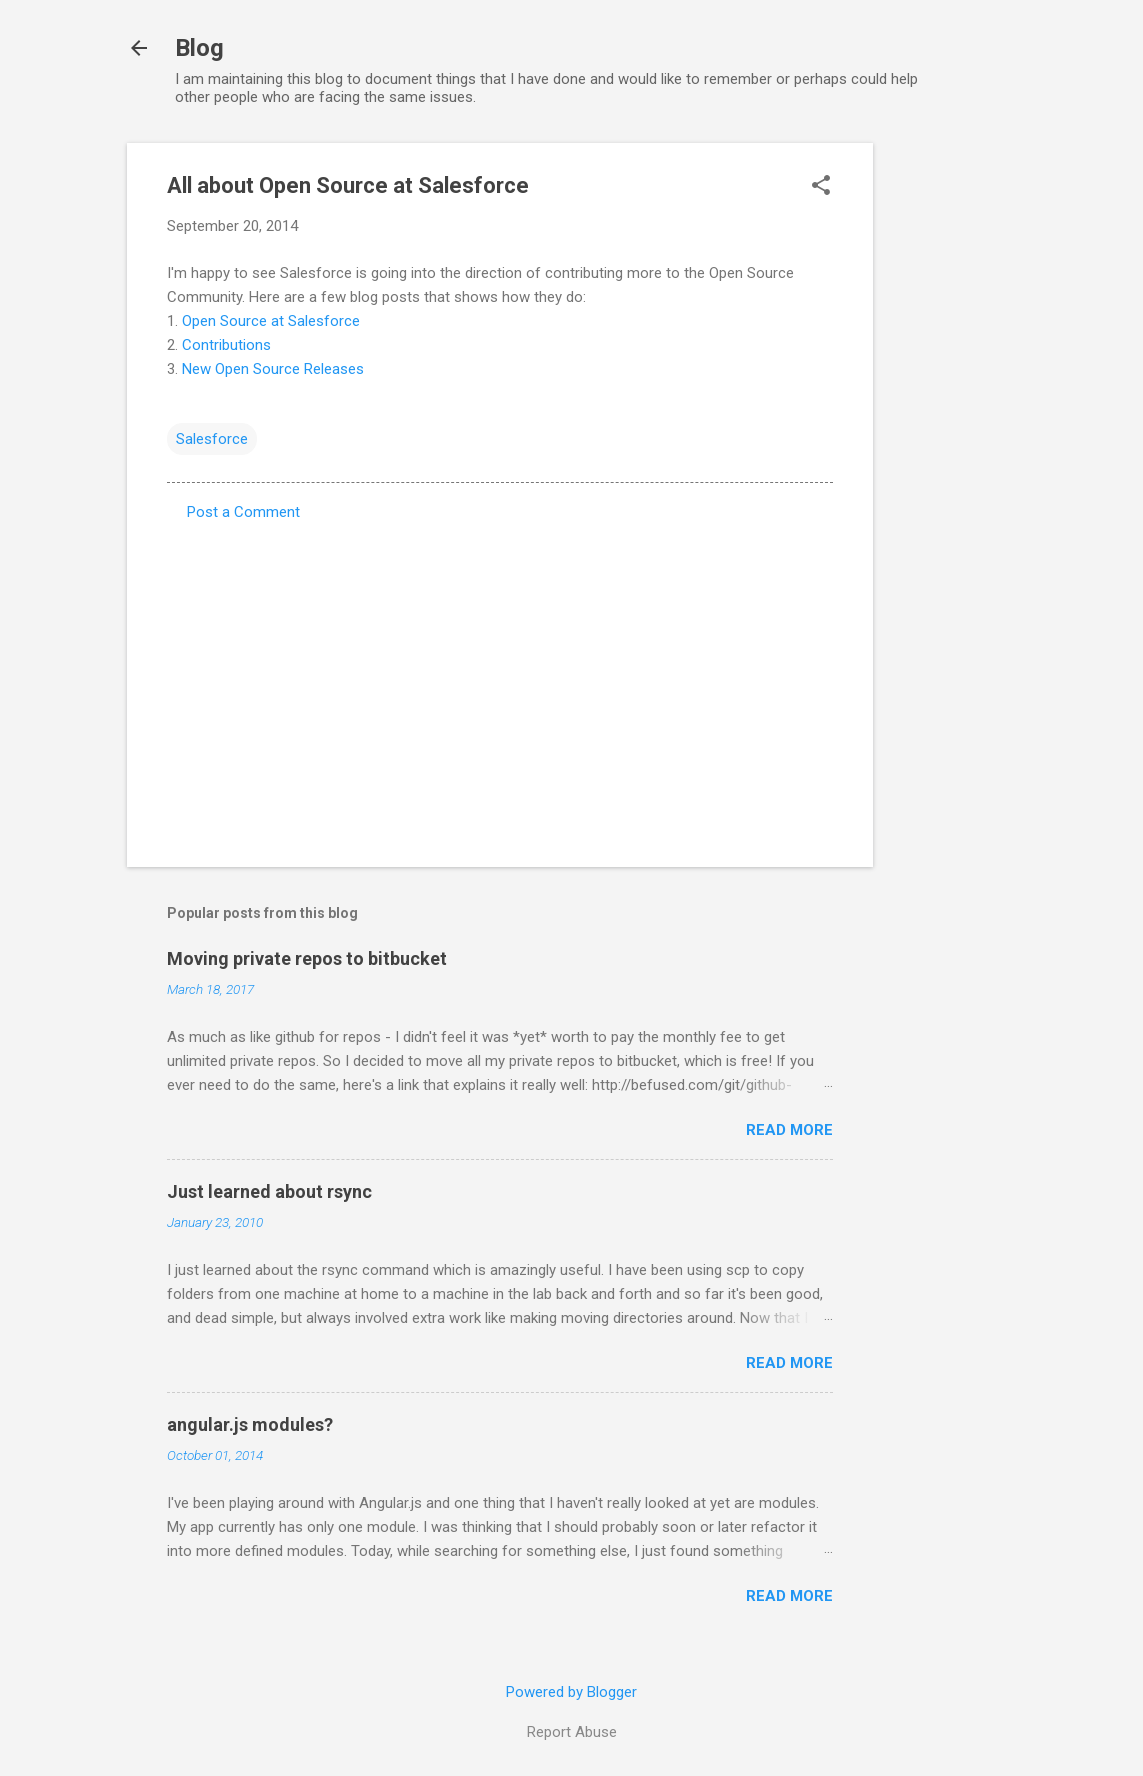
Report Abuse (572, 1732)
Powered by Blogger (571, 1692)
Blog (199, 48)
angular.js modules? (250, 1424)
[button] (821, 187)
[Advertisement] (953, 443)
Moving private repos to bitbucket (307, 958)
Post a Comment (243, 512)
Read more (789, 1130)
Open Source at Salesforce (271, 321)
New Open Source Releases (273, 369)
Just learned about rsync (269, 1191)
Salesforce (212, 439)
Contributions (226, 345)
